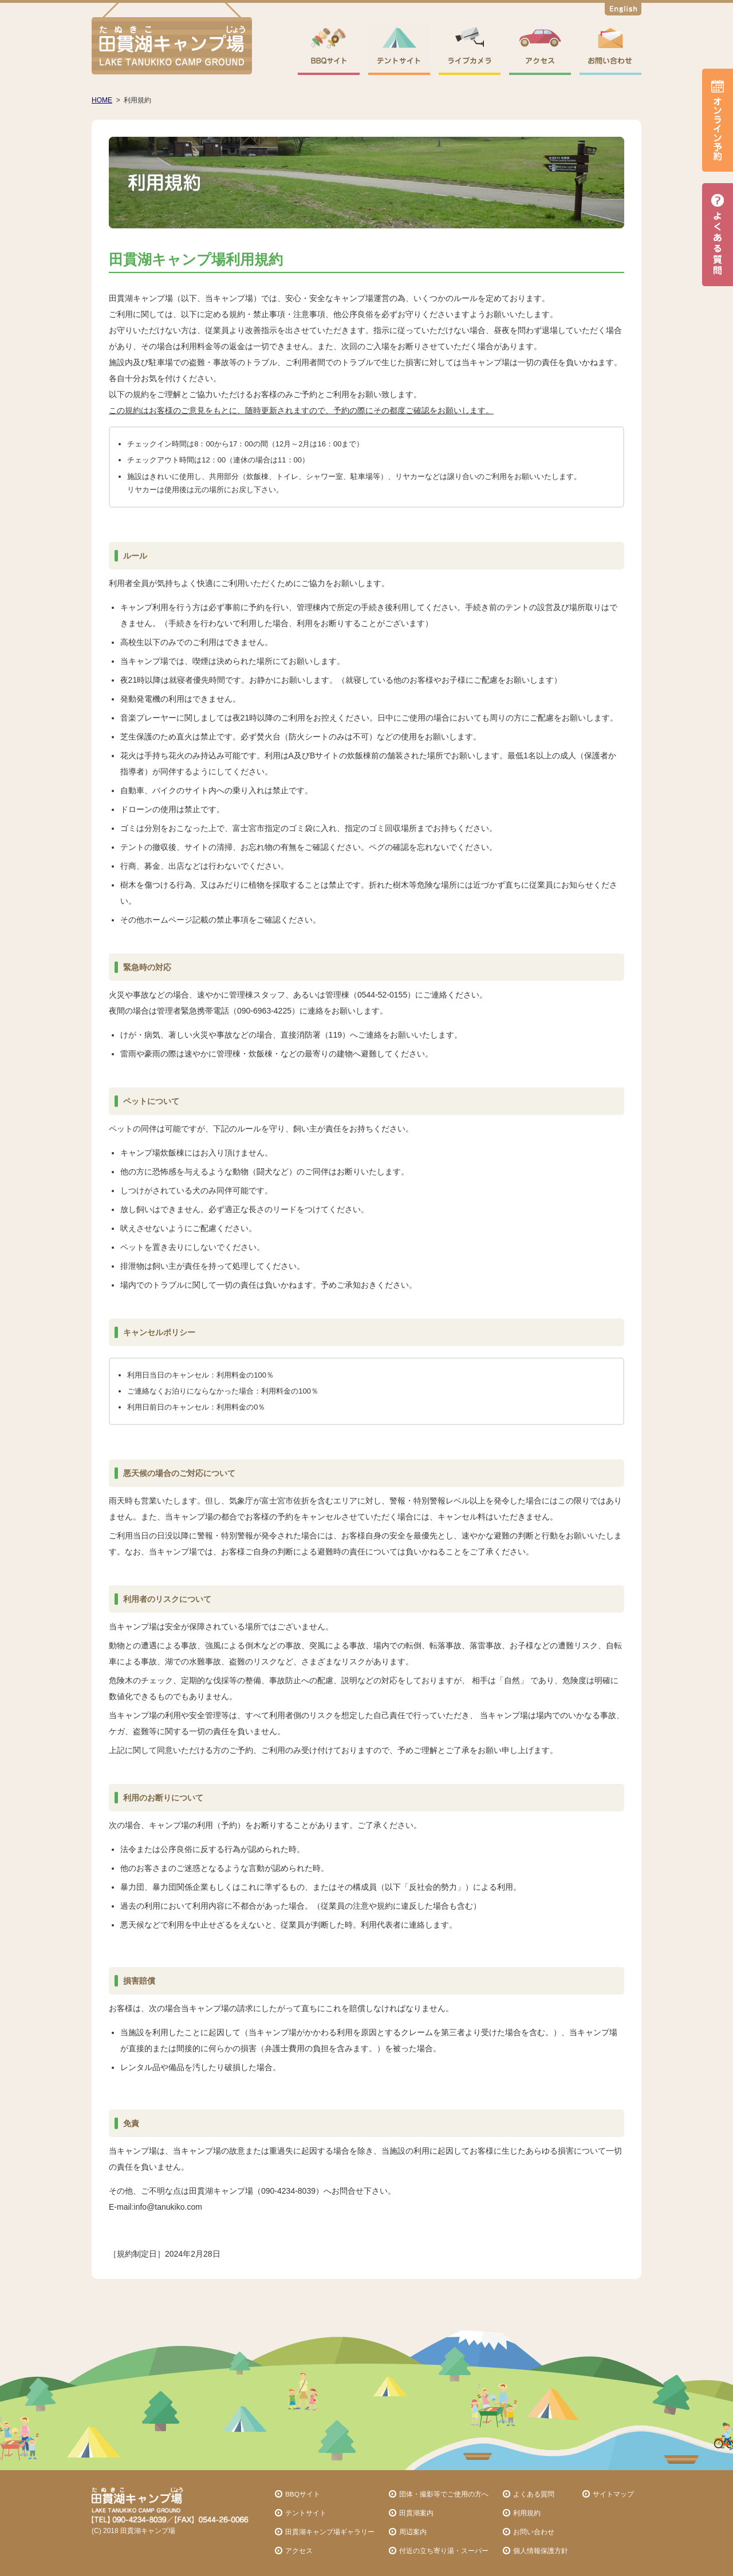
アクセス (299, 2550)
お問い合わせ (533, 2531)
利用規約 (527, 2512)
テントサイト (305, 2512)
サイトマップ (613, 2494)
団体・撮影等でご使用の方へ (443, 2494)
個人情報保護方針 (540, 2550)
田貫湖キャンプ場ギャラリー (330, 2531)
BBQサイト (302, 2494)
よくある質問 (533, 2494)
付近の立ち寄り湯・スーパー (443, 2550)
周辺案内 (413, 2531)
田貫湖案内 (416, 2512)
